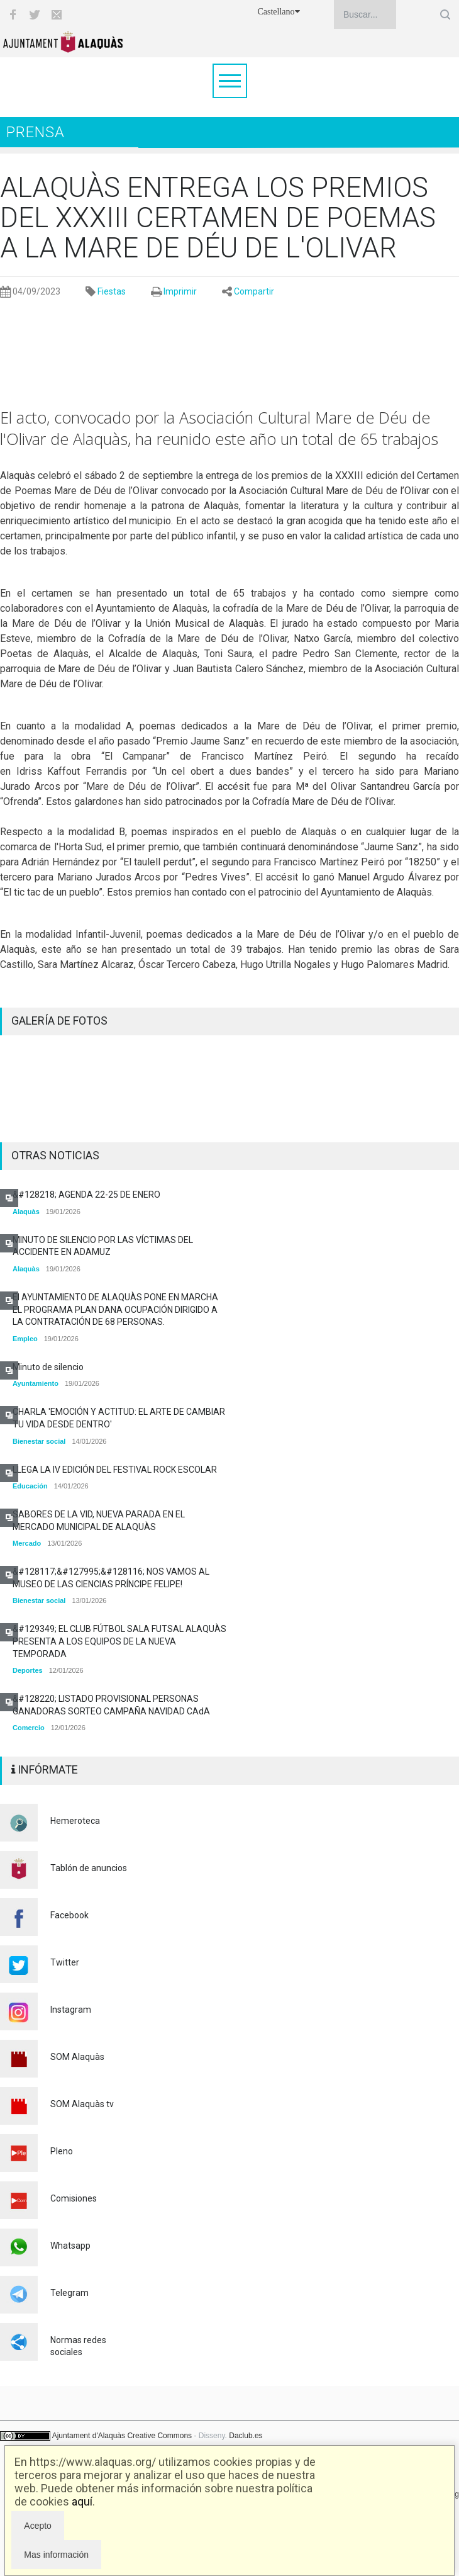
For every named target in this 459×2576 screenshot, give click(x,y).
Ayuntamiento (35, 1383)
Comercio (29, 1727)
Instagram (70, 2010)
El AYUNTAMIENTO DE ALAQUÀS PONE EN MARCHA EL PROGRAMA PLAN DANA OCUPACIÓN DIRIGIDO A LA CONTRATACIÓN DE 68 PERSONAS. (115, 1309)
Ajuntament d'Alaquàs (88, 2435)
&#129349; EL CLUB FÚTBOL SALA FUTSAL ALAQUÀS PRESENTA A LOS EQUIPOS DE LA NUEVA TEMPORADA (119, 1641)
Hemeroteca (75, 1821)
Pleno (61, 2151)
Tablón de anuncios (88, 1868)
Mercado (27, 1543)
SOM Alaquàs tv (82, 2104)
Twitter (64, 1962)
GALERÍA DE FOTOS (59, 1020)
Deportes (28, 1670)
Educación (30, 1486)
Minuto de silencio (48, 1367)
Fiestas (111, 291)
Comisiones (73, 2198)
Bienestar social (39, 1441)
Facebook (69, 1915)
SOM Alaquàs (77, 2057)
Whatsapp (70, 2246)
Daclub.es (245, 2435)
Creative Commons (159, 2435)
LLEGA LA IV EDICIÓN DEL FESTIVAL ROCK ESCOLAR (115, 1470)
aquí (82, 2501)
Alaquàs (26, 1211)
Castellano (278, 11)
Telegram (69, 2293)
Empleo (25, 1338)
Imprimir (180, 291)
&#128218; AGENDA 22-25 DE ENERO (86, 1195)
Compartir (254, 291)
